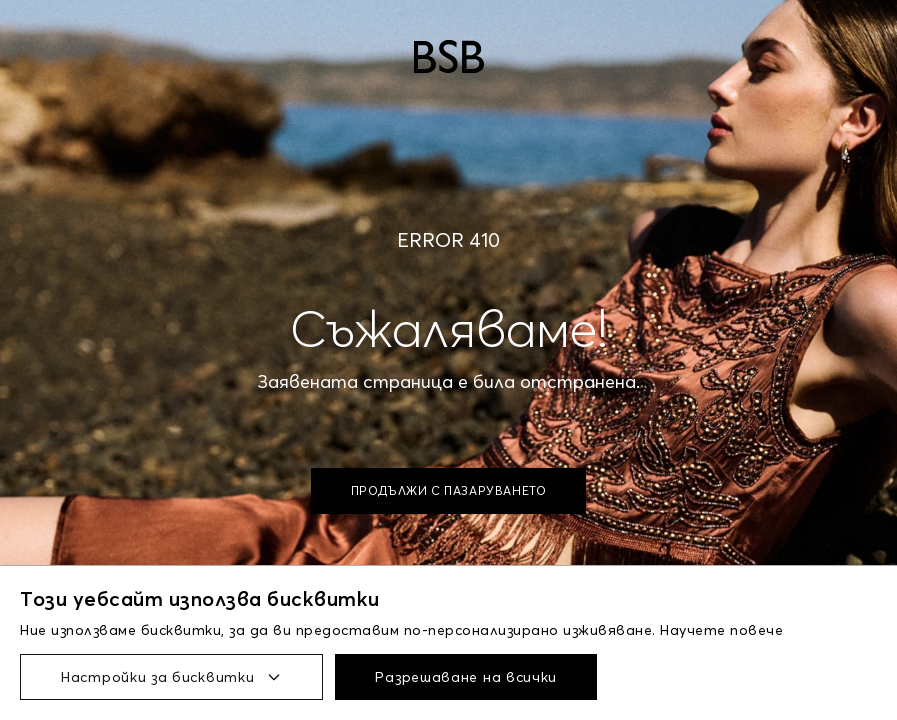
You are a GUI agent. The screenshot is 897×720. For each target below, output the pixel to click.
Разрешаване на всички (466, 677)
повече (756, 630)
